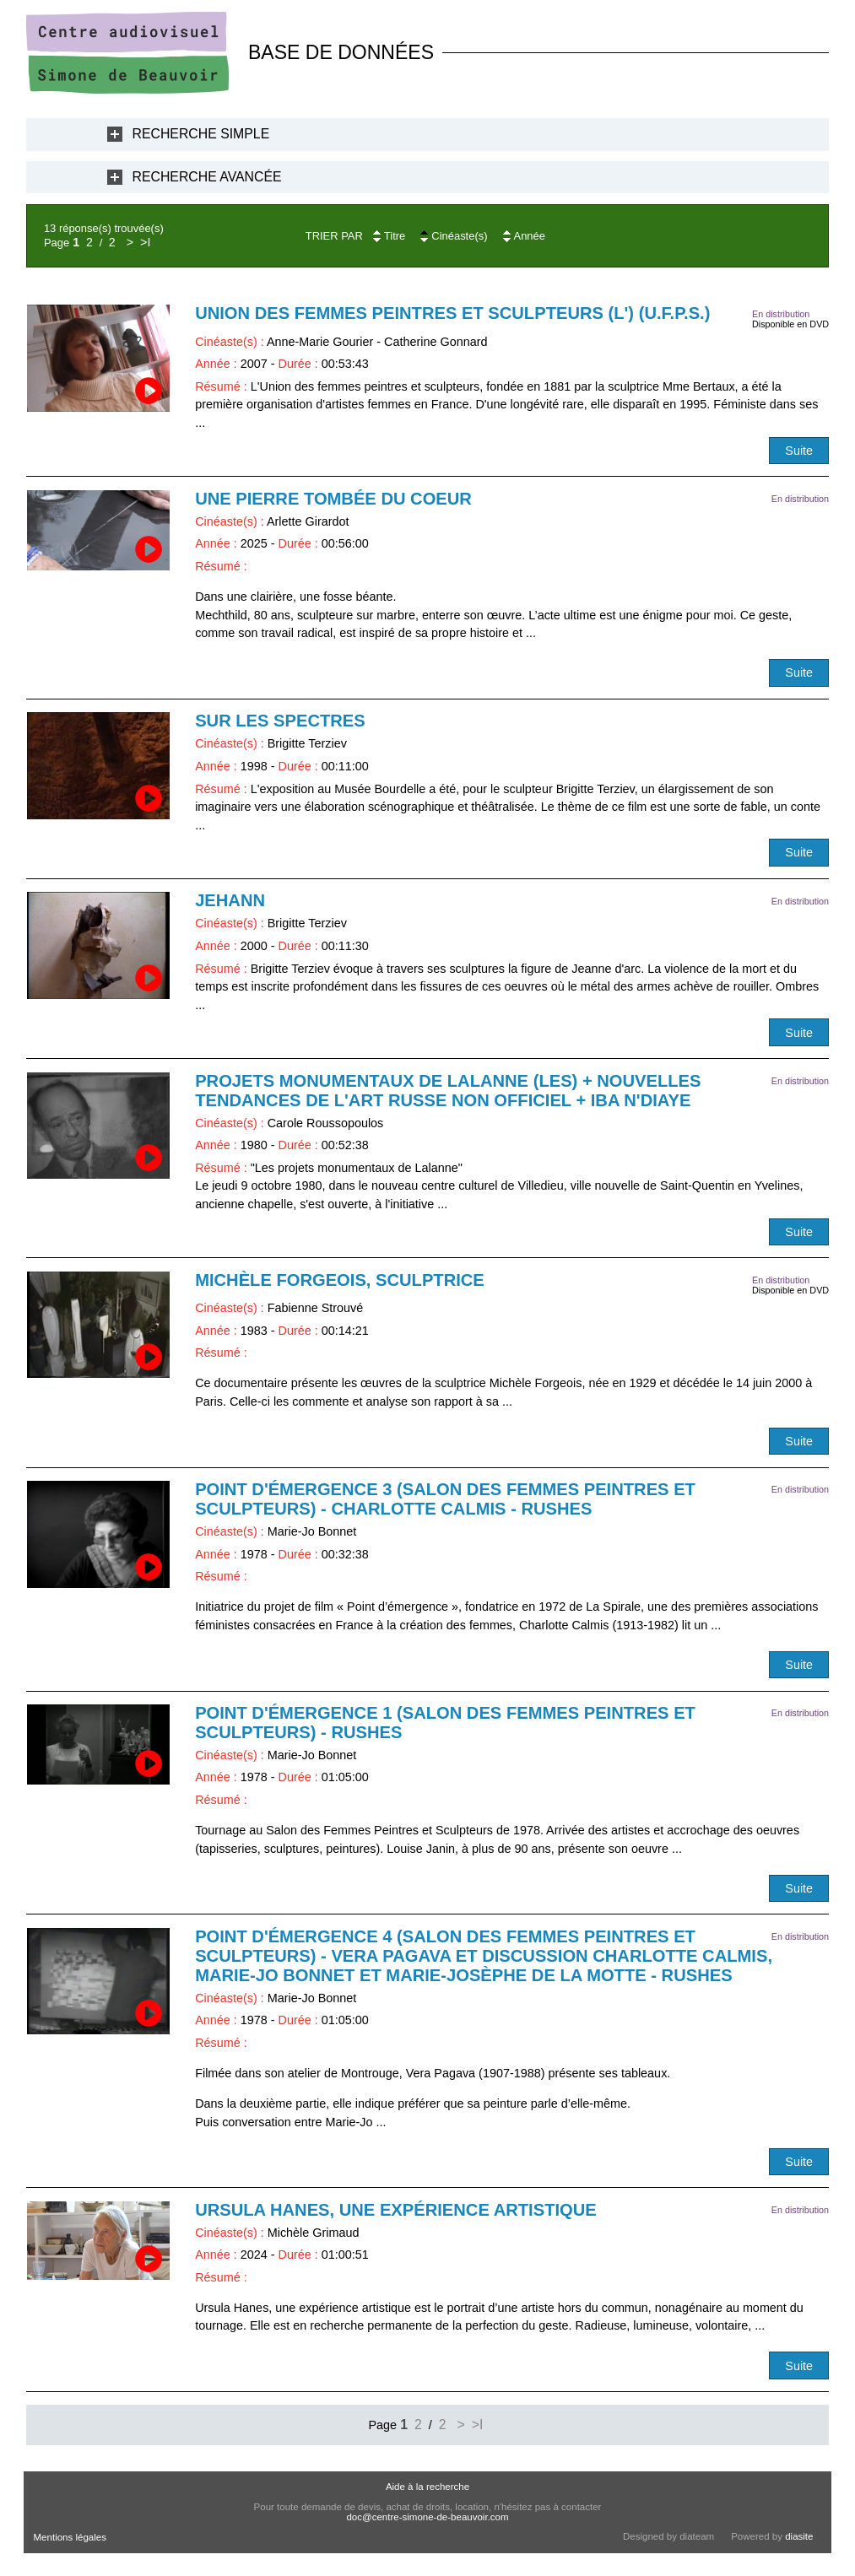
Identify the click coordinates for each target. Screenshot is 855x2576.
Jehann (230, 900)
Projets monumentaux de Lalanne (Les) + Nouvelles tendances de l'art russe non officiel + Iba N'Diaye (448, 1091)
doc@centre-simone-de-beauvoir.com (427, 2517)
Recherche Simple (201, 134)
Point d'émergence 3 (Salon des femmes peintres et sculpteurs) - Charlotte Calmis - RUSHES (445, 1499)
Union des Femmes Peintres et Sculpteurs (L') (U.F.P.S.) (452, 313)
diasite (799, 2536)
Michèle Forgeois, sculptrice (339, 1280)
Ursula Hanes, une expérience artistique (396, 2210)
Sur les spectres (280, 720)
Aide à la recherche (427, 2486)
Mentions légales (70, 2537)
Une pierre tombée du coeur (333, 498)
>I (145, 242)
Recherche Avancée (207, 177)
